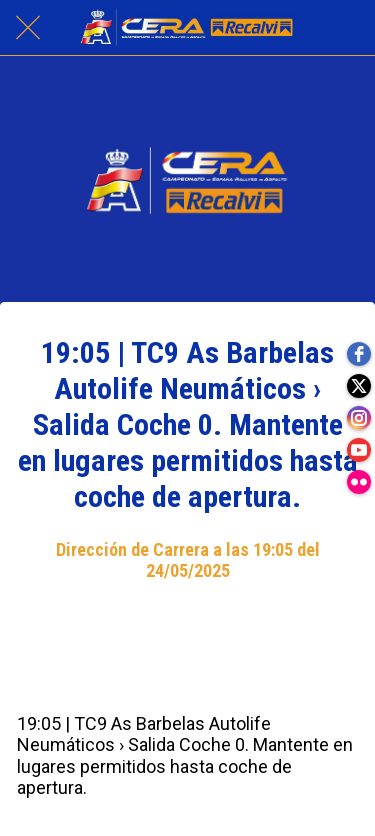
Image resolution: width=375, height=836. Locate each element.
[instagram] (359, 418)
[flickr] (359, 482)
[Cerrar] (28, 28)
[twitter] (359, 386)
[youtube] (359, 450)
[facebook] (359, 354)
